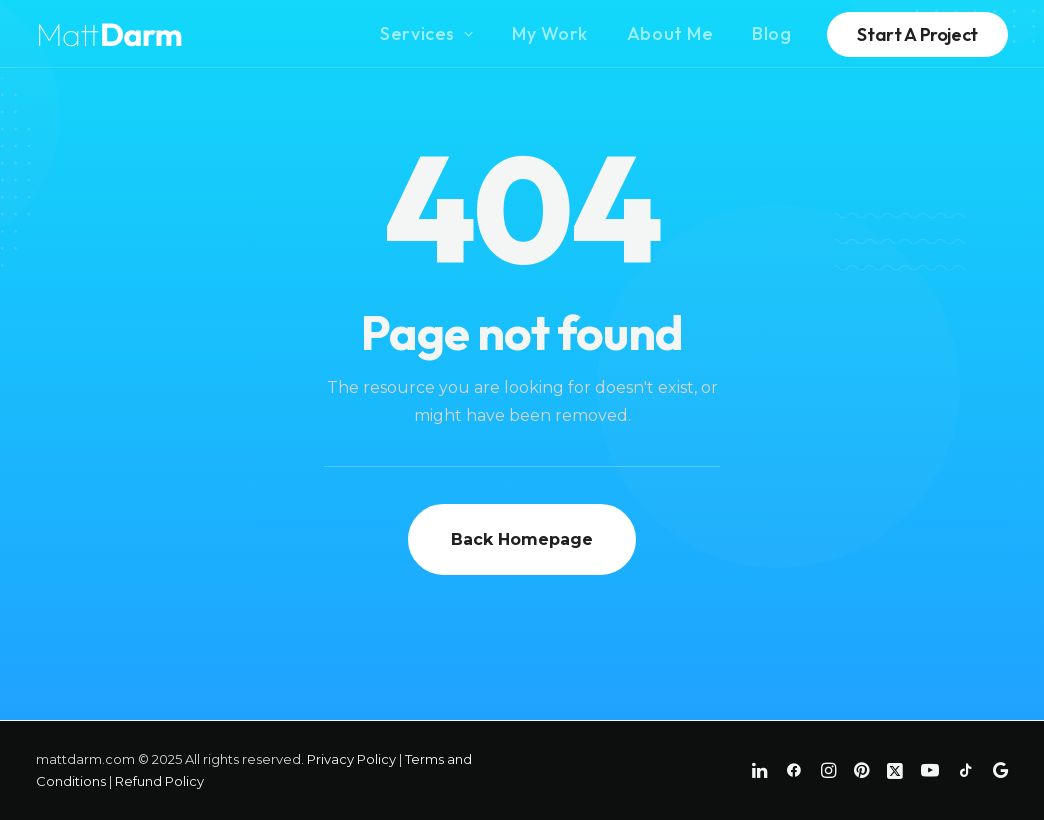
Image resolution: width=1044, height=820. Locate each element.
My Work (550, 33)
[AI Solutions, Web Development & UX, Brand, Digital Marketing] (109, 34)
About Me (670, 33)
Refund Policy (159, 781)
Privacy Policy (351, 759)
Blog (771, 33)
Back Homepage (522, 539)
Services (426, 33)
